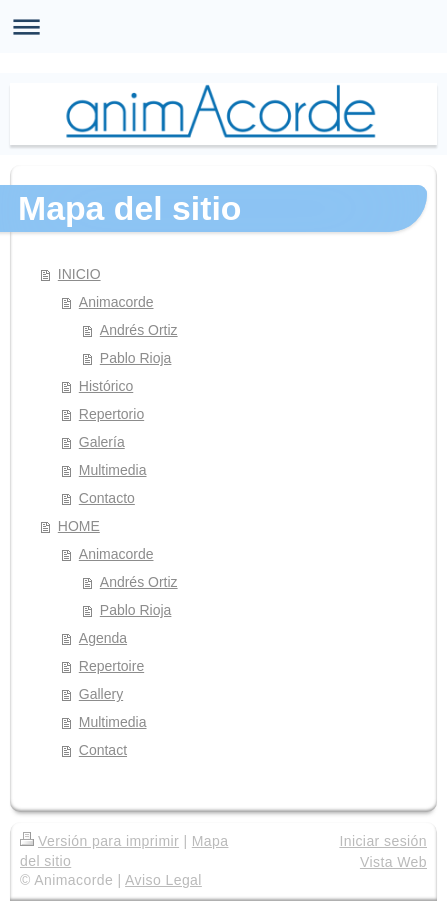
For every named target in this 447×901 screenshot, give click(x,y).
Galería (102, 442)
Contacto (107, 498)
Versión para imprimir (99, 841)
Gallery (101, 694)
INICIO (79, 274)
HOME (79, 526)
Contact (103, 750)
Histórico (106, 386)
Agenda (103, 638)
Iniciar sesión (383, 841)
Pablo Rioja (136, 358)
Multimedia (113, 470)
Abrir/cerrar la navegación (223, 26)
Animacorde (116, 302)
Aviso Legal (163, 880)
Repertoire (111, 666)
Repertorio (111, 414)
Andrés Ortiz (139, 330)
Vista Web (393, 862)
